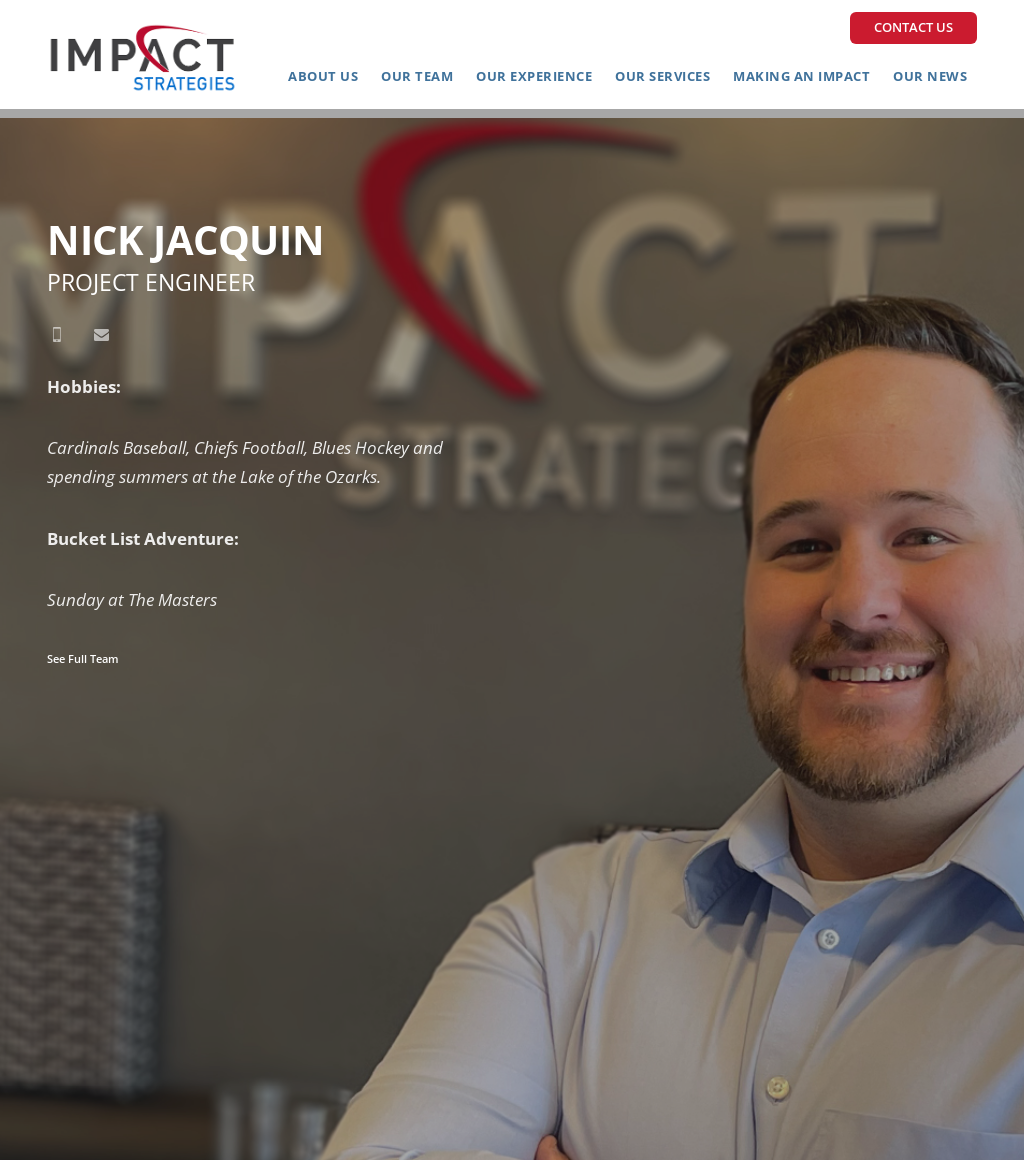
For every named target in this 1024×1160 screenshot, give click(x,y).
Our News (930, 76)
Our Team (417, 76)
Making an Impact (801, 76)
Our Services (662, 76)
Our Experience (534, 76)
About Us (323, 76)
